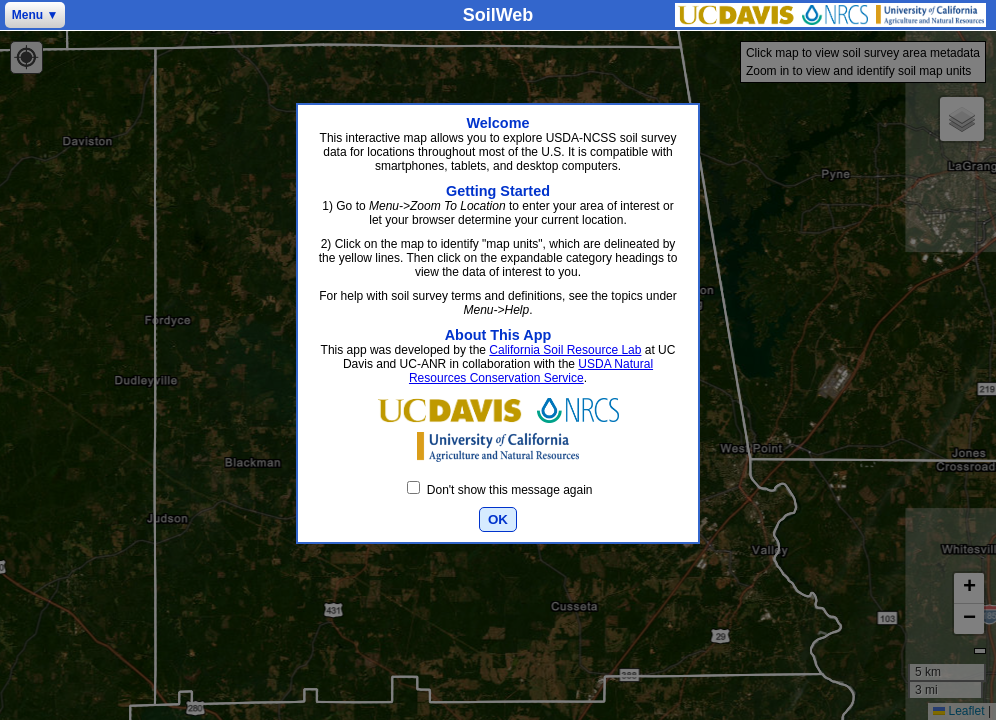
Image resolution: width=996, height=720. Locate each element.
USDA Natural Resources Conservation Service (531, 371)
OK (498, 519)
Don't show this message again (499, 490)
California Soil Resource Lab (565, 350)
